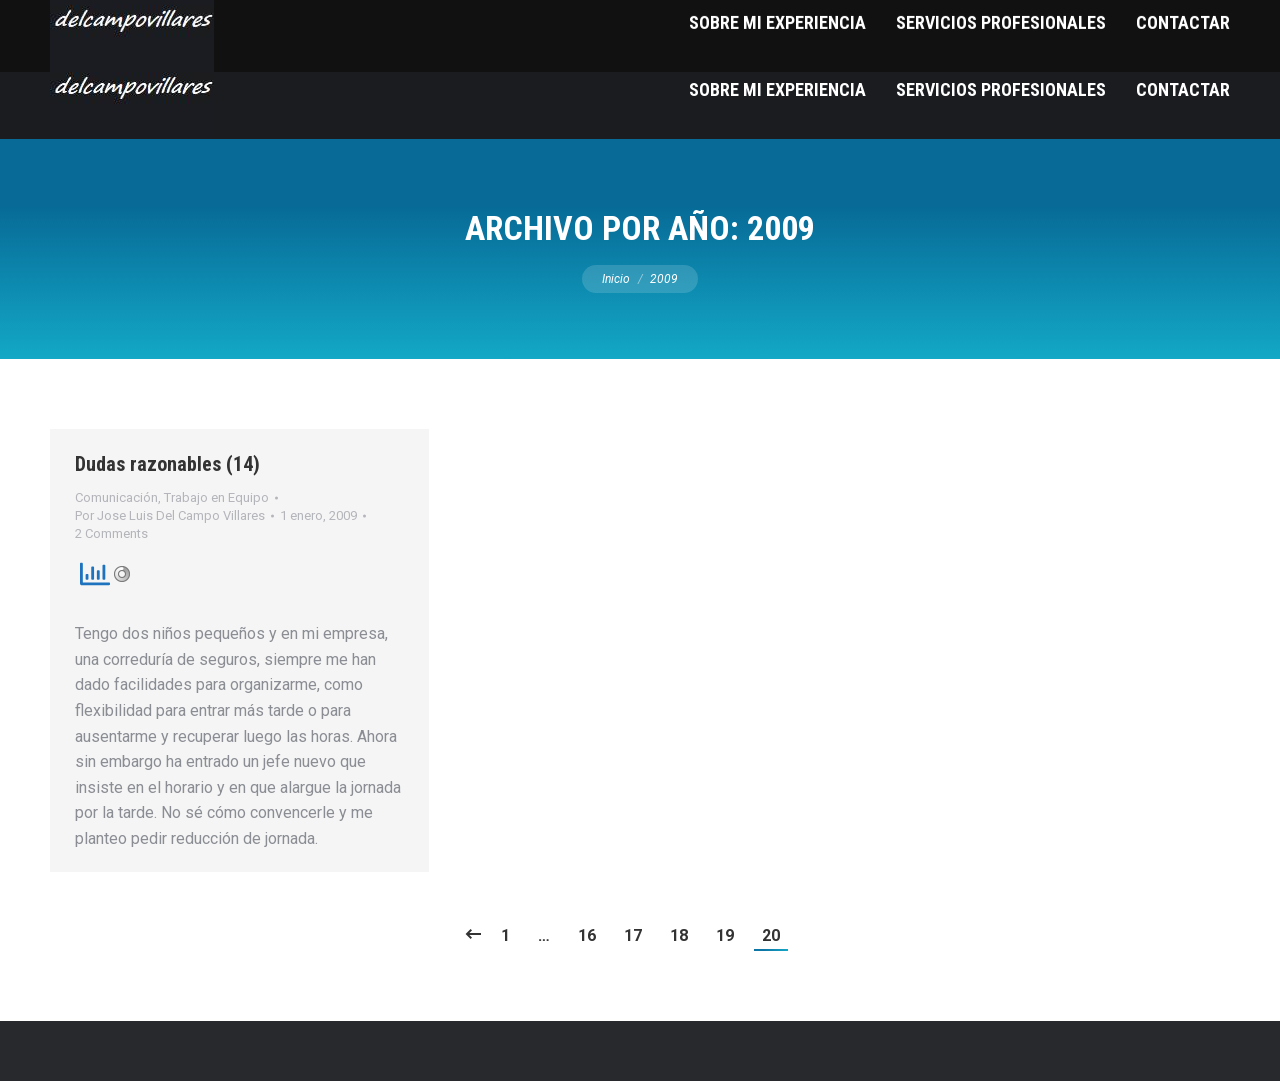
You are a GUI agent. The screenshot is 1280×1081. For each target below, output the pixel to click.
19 (725, 935)
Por (170, 515)
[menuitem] (777, 89)
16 (587, 935)
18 (679, 935)
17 (633, 935)
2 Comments (111, 533)
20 (771, 935)
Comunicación (116, 497)
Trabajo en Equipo (216, 497)
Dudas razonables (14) (167, 464)
